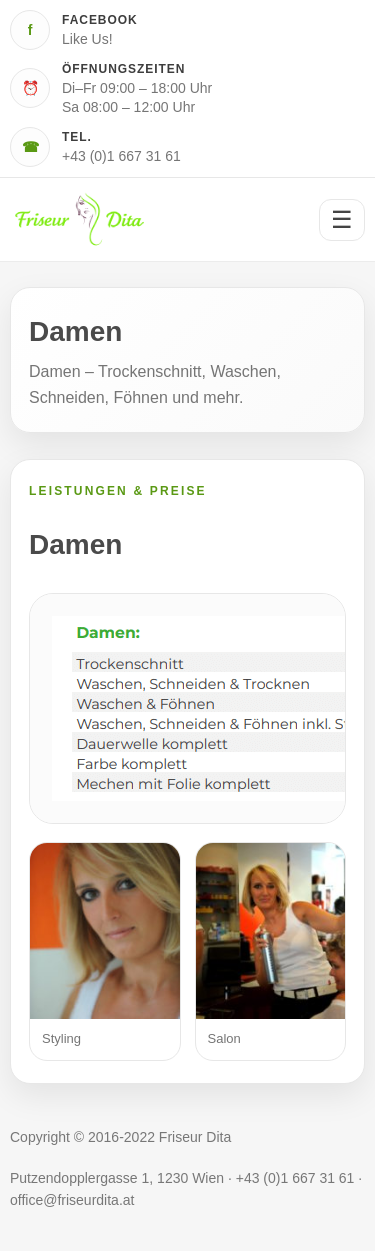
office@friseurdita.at (72, 1200)
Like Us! (87, 39)
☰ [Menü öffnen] (342, 219)
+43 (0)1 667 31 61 (121, 156)
